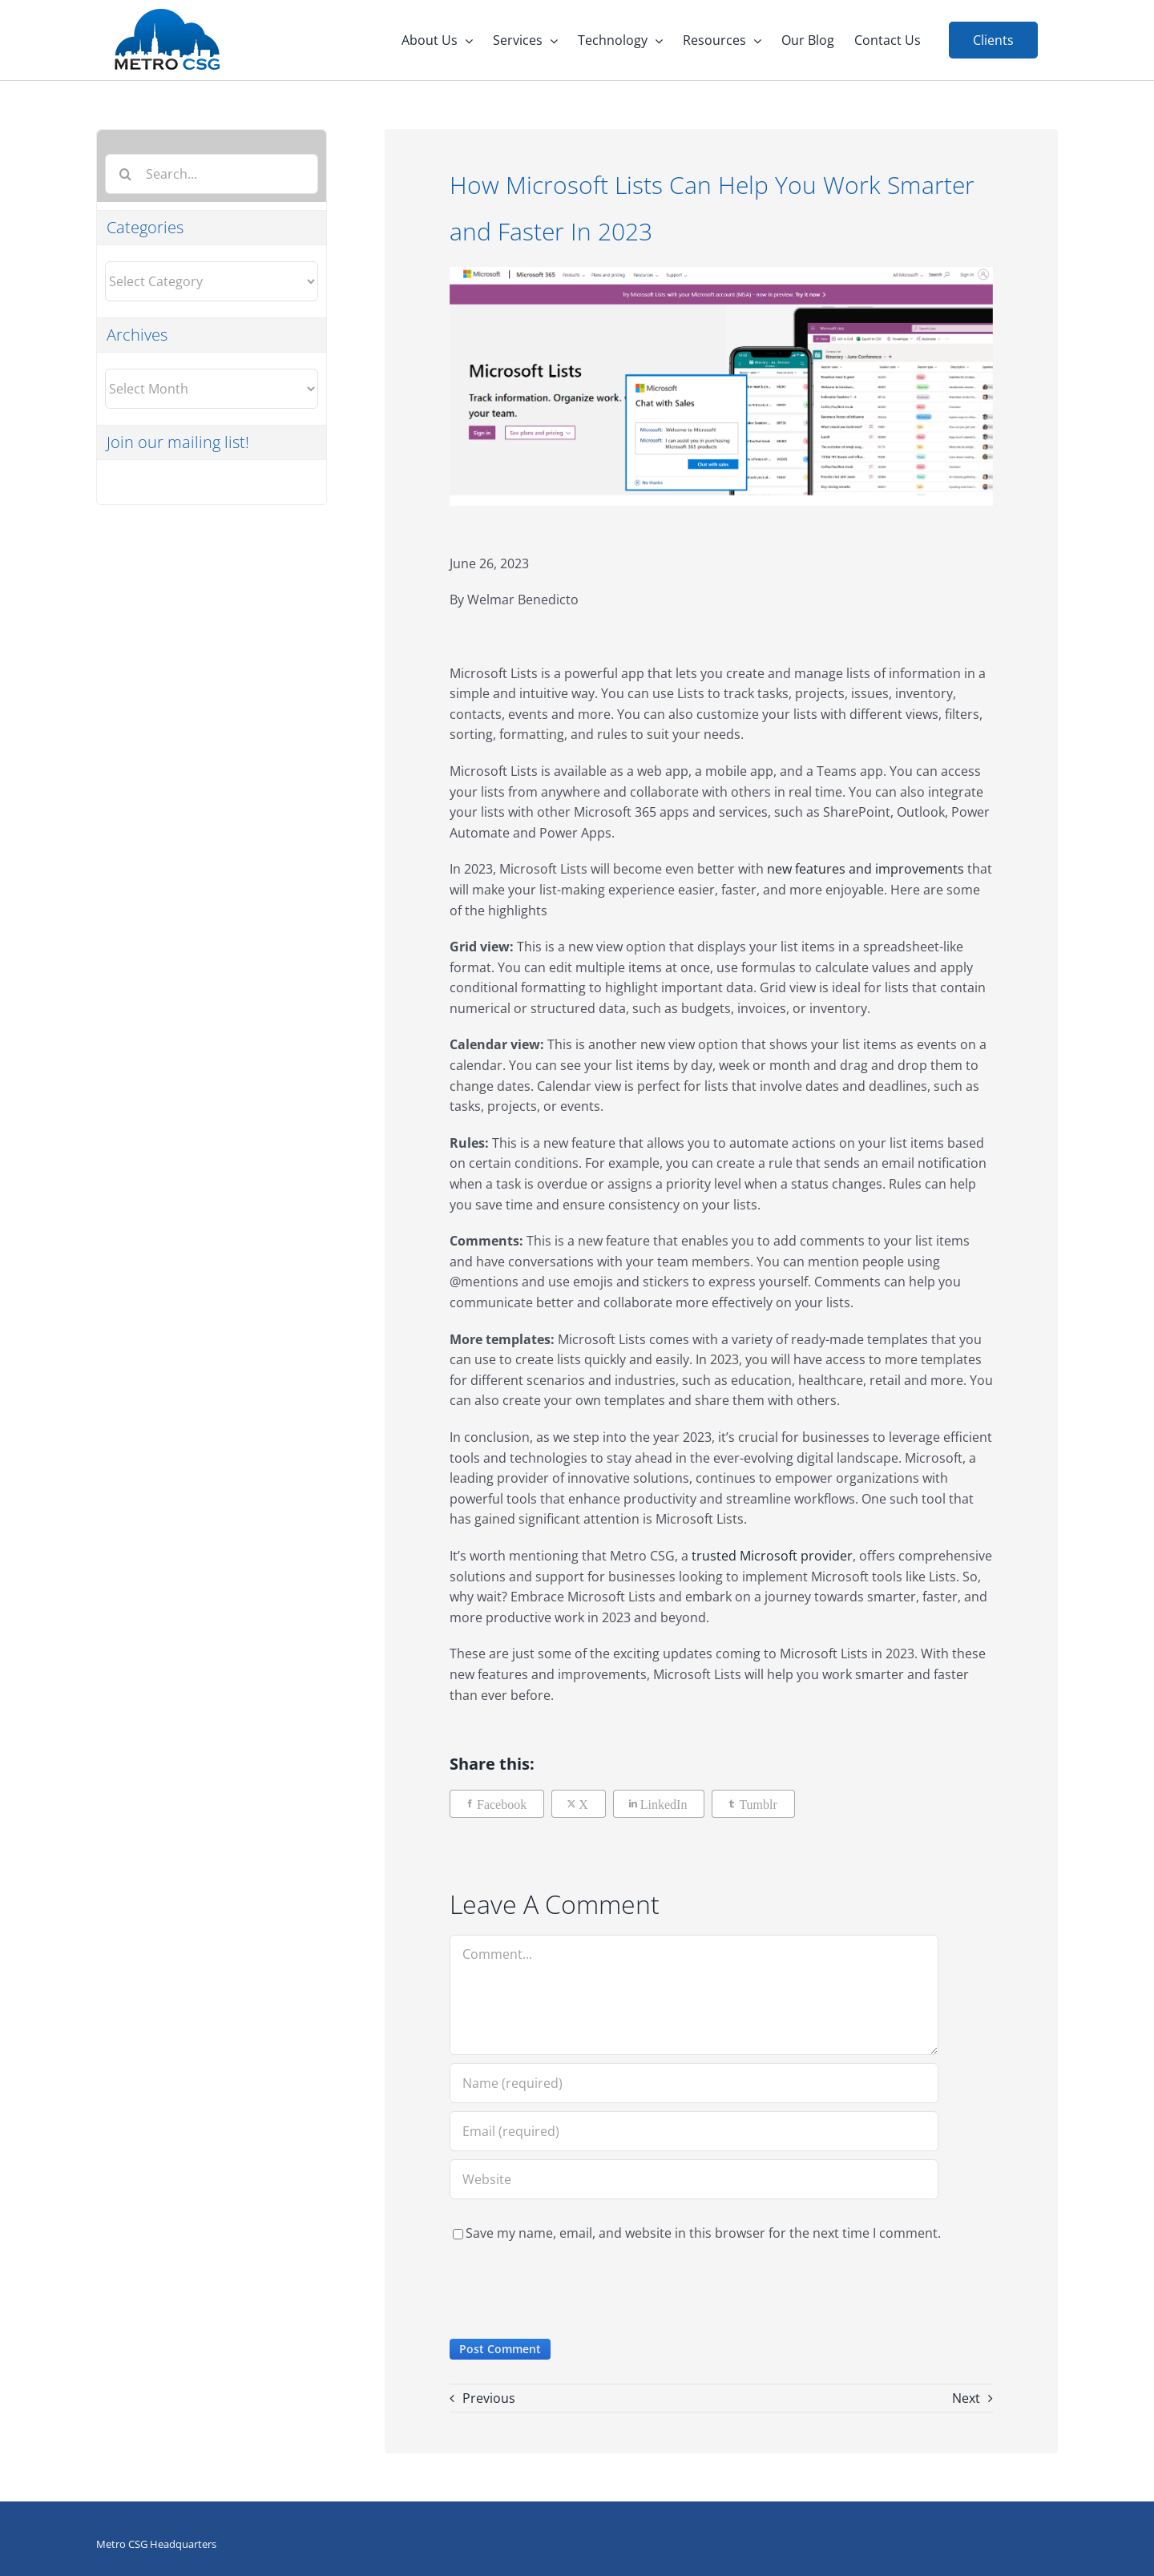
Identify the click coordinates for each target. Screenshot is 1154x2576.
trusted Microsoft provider (772, 1556)
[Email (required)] (694, 2131)
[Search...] (211, 174)
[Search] (125, 174)
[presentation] (571, 2290)
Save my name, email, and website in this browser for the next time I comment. (703, 2233)
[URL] (694, 2179)
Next (966, 2398)
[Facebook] (497, 1804)
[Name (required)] (694, 2083)
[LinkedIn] (659, 1804)
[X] (578, 1804)
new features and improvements (865, 869)
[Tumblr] (753, 1804)
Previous (488, 2398)
